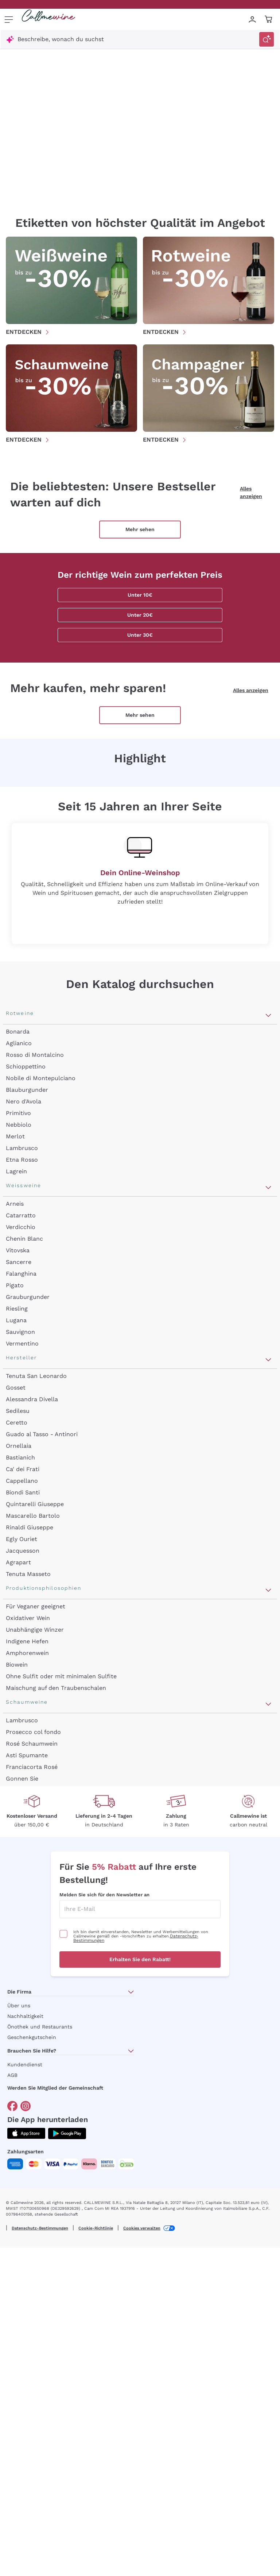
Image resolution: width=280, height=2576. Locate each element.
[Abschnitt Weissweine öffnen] (268, 1187)
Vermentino (22, 1343)
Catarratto (21, 1215)
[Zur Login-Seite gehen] (252, 19)
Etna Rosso (22, 1159)
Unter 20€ (140, 615)
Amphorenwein (27, 1652)
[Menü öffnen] (9, 19)
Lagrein (16, 1171)
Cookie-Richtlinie (95, 2228)
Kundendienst (24, 2064)
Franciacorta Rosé (32, 1766)
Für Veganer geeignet (35, 1606)
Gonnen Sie (22, 1778)
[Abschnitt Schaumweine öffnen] (268, 1704)
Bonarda (18, 1031)
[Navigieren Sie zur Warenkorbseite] (48, 19)
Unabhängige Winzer (35, 1629)
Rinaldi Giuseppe (29, 1527)
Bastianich (20, 1457)
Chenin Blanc (24, 1238)
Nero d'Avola (23, 1101)
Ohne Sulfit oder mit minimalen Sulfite (61, 1676)
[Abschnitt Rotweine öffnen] (268, 1015)
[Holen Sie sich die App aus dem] (26, 2133)
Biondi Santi (23, 1492)
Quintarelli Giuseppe (35, 1504)
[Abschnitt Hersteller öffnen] (268, 1359)
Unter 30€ (140, 635)
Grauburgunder (28, 1296)
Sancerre (18, 1262)
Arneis (15, 1203)
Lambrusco (22, 1148)
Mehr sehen (140, 529)
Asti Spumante (27, 1755)
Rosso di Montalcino (35, 1054)
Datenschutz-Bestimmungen (40, 2228)
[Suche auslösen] (266, 39)
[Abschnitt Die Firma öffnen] (131, 1992)
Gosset (16, 1387)
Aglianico (19, 1043)
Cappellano (22, 1480)
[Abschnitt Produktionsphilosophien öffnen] (268, 1590)
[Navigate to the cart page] (269, 19)
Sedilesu (18, 1410)
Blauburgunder (27, 1089)
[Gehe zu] (12, 2106)
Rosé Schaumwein (32, 1743)
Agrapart (18, 1562)
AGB (12, 2075)
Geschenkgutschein (31, 2037)
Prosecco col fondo (33, 1731)
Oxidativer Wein (28, 1618)
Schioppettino (26, 1066)
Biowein (17, 1664)
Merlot (15, 1136)
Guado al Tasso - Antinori (42, 1434)
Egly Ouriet (21, 1539)
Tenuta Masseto (28, 1574)
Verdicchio (20, 1227)
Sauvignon (20, 1331)
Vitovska (18, 1250)
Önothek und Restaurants (39, 2027)
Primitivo (18, 1113)
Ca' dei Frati (22, 1469)
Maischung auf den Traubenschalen (56, 1687)
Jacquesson (22, 1550)
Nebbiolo (18, 1124)
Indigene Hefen (27, 1641)
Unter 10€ (140, 595)
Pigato (15, 1285)
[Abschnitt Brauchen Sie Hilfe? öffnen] (131, 2051)
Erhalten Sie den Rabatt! (140, 1959)
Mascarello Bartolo (33, 1515)
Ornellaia (18, 1445)
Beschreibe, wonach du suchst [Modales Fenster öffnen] (61, 39)
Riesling (17, 1308)
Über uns (18, 2005)
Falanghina (21, 1273)
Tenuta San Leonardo (36, 1375)
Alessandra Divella (32, 1399)
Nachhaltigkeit (25, 2016)
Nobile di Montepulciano (40, 1078)
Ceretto (16, 1422)
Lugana (16, 1320)
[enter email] (140, 1909)
